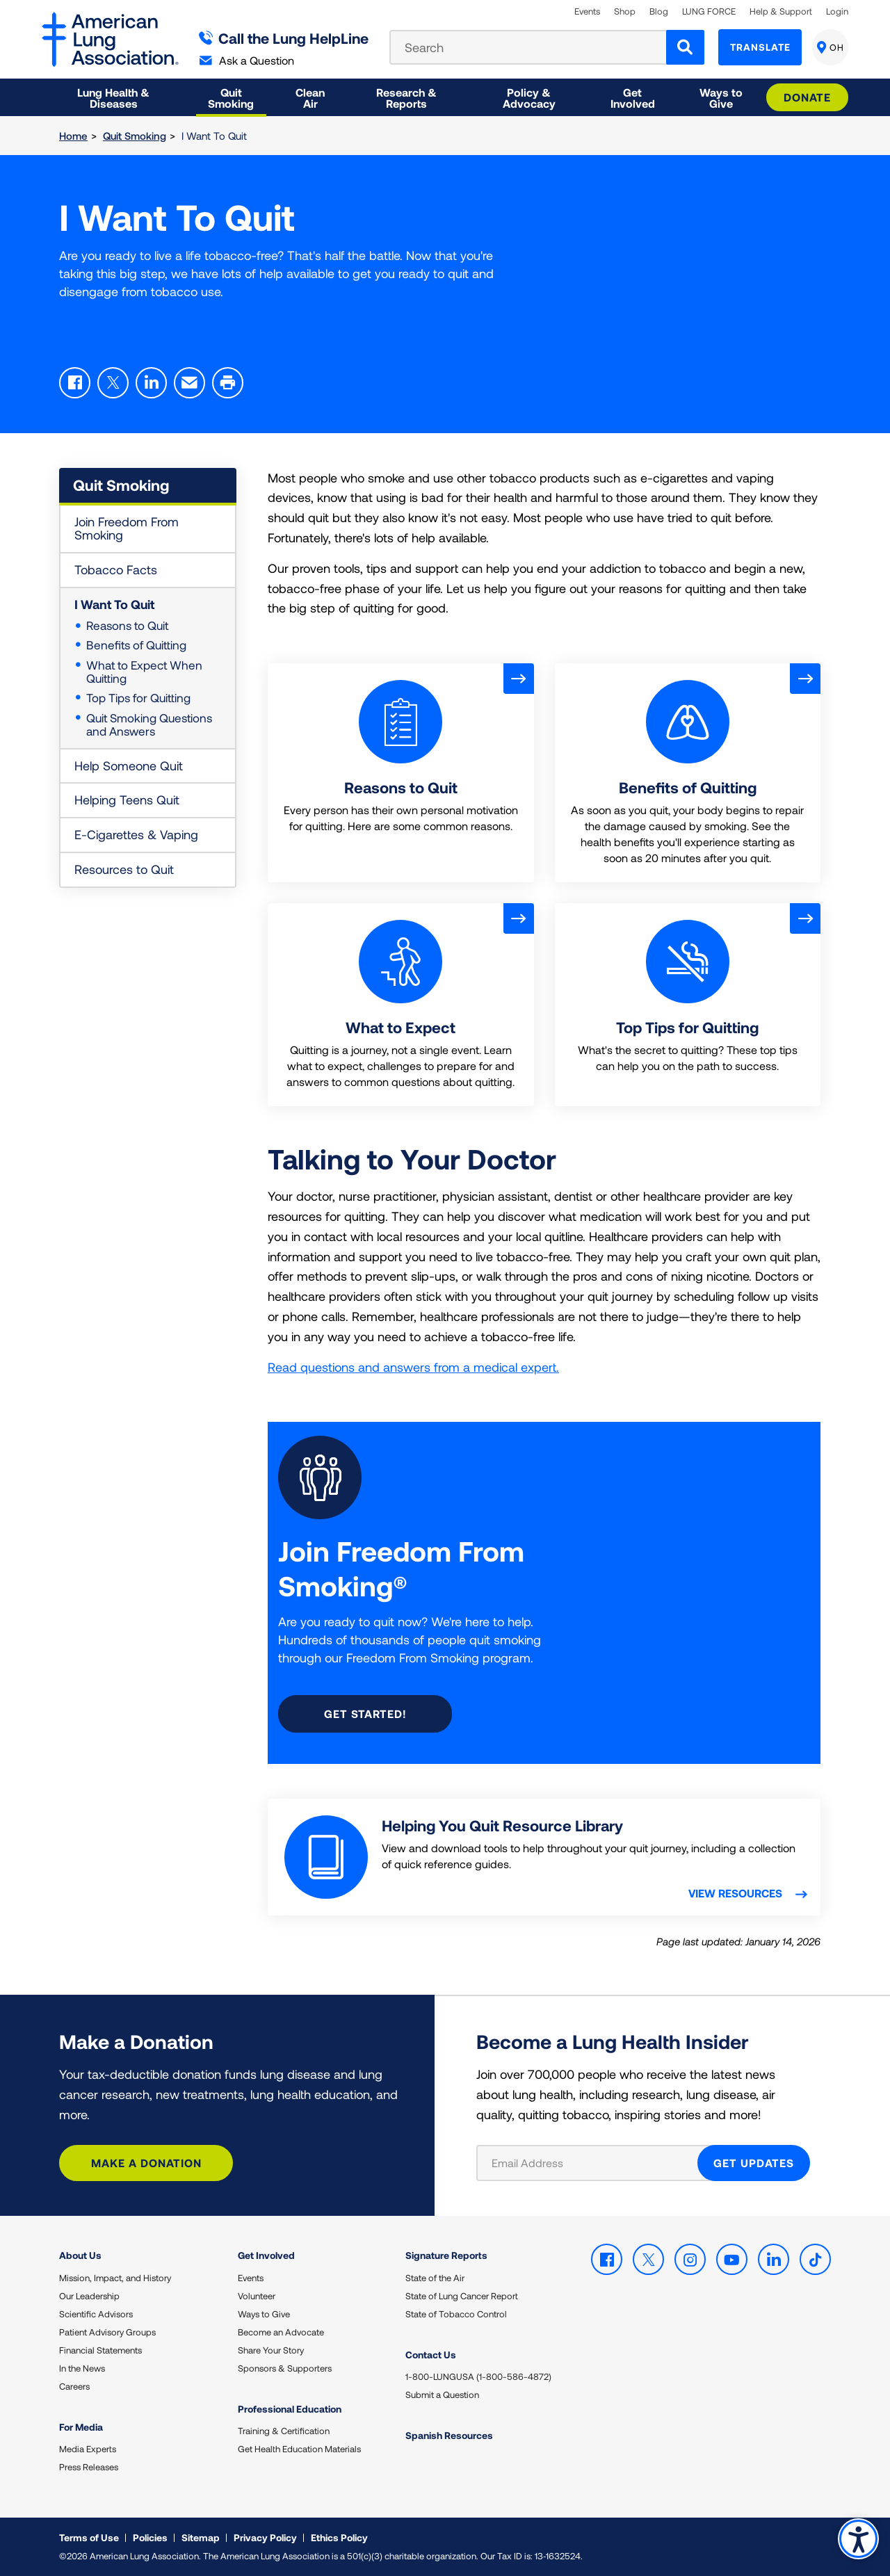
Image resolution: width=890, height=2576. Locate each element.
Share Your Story (271, 2350)
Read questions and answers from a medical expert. (413, 1367)
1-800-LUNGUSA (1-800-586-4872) (478, 2376)
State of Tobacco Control (456, 2313)
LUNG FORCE (709, 11)
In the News (82, 2368)
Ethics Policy (339, 2537)
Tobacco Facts (115, 569)
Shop (625, 11)
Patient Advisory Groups (107, 2332)
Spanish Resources (449, 2435)
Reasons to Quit (127, 625)
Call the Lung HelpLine (284, 38)
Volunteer (256, 2295)
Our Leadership (89, 2295)
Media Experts (87, 2448)
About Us (80, 2255)
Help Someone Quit (128, 765)
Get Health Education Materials (299, 2448)
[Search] (685, 47)
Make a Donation (146, 2162)
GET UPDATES (753, 2162)
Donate (807, 97)
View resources (736, 1893)
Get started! (365, 1713)
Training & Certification (284, 2430)
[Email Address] (595, 2163)
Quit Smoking (134, 135)
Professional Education (289, 2409)
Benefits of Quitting (136, 644)
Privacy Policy (265, 2537)
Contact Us (430, 2354)
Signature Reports (446, 2255)
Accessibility (858, 2539)
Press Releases (88, 2466)
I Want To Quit (114, 604)
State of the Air (434, 2277)
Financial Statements (100, 2350)
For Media (81, 2427)
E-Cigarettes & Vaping (136, 834)
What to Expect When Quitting (144, 671)
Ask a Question (247, 60)
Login (837, 11)
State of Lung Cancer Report (461, 2295)
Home (73, 135)
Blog (658, 11)
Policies (150, 2537)
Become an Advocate (281, 2332)
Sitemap (200, 2537)
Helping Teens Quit (126, 799)
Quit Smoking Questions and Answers (149, 724)
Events (587, 11)
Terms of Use (89, 2537)
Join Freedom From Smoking (126, 528)
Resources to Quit (124, 869)
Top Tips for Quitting (138, 697)
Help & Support (781, 11)
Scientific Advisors (96, 2313)
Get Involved (266, 2255)
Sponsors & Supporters (285, 2368)
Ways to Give (264, 2313)
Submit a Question (442, 2394)
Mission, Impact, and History (115, 2277)
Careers (74, 2386)
